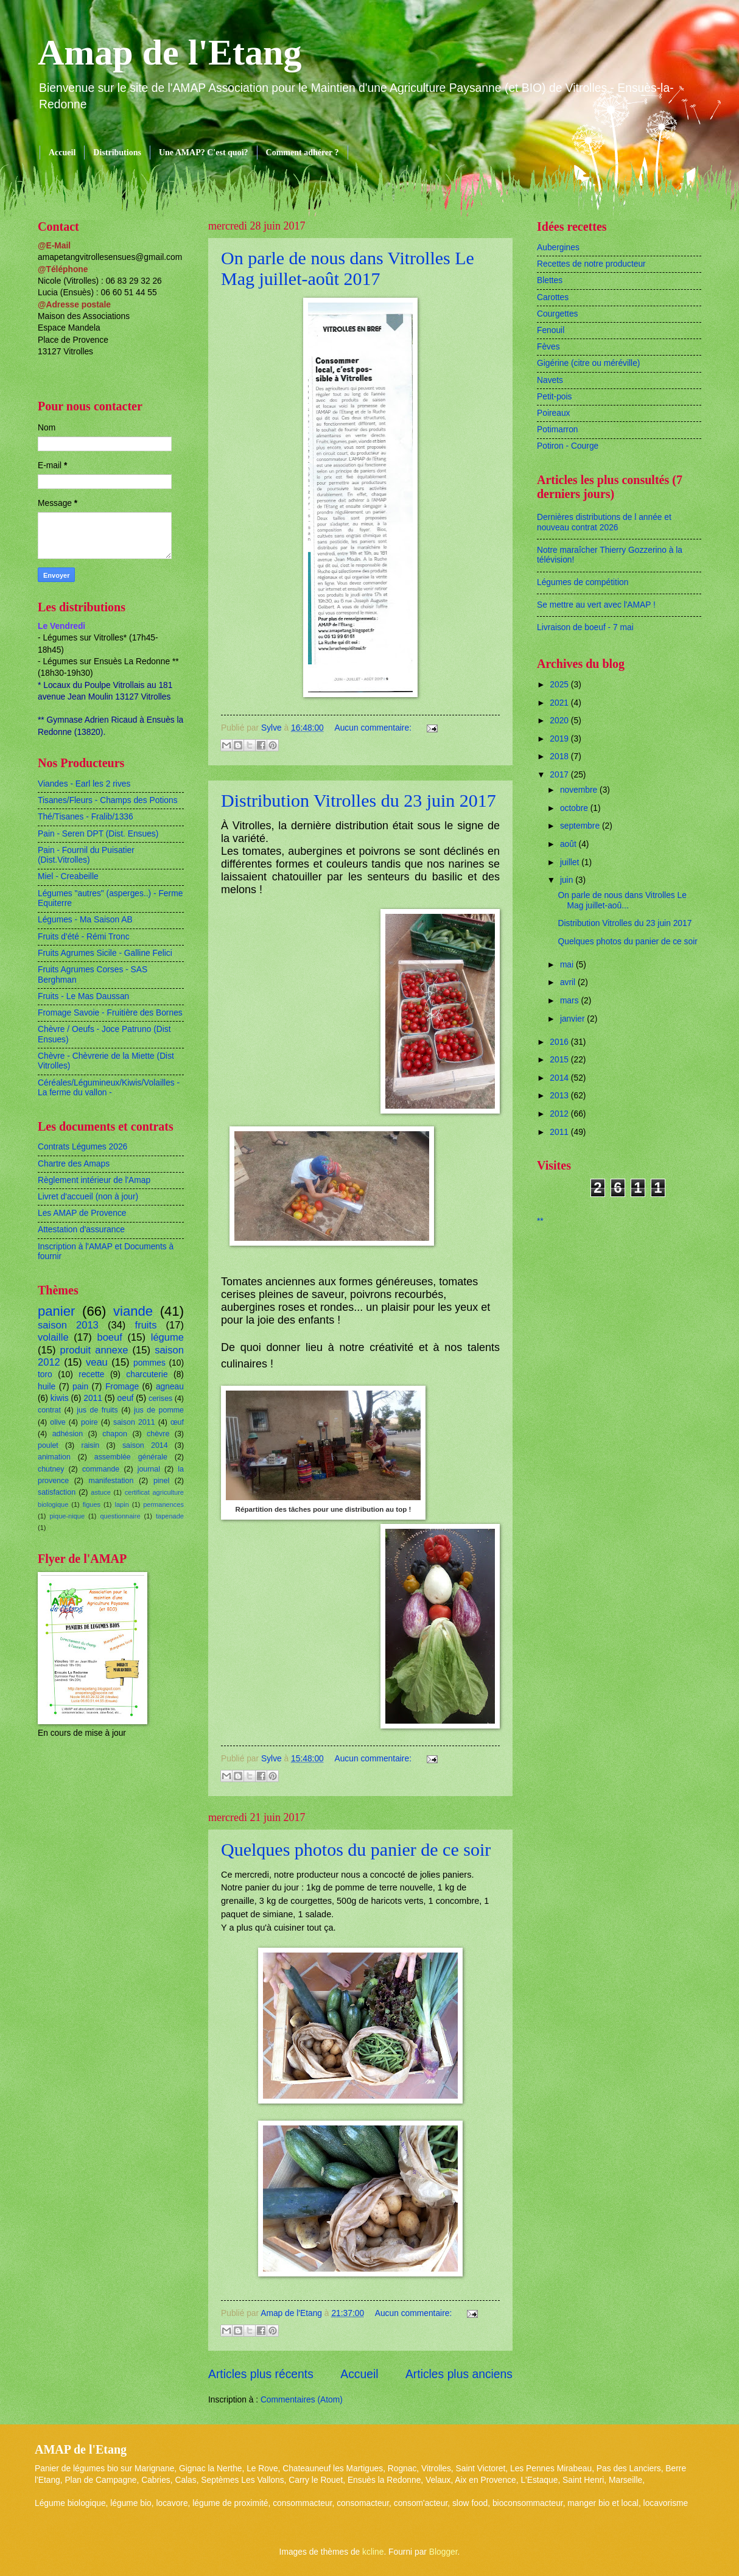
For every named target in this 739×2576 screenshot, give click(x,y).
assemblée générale (130, 1457)
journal (149, 1469)
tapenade (170, 1516)
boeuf (109, 1337)
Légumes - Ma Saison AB (85, 919)
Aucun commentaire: (373, 727)
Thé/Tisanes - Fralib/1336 (85, 816)
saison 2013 (68, 1325)
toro (45, 1374)
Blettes (549, 280)
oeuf (125, 1398)
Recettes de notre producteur (591, 263)
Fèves (548, 346)
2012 (560, 1113)
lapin (121, 1504)
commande (100, 1469)
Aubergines (558, 247)
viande (133, 1311)
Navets (550, 380)
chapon (114, 1434)
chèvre (158, 1434)
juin (567, 880)
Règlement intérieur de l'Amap (94, 1180)
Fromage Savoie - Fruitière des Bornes (110, 1012)
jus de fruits (97, 1410)
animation (54, 1457)
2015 (560, 1059)
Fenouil (550, 330)
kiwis (60, 1398)
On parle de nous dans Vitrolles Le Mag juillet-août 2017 (347, 268)
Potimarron (557, 429)
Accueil (62, 152)
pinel (161, 1480)
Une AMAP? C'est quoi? (203, 152)
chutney (51, 1469)
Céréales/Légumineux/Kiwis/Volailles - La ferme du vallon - (109, 1088)
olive (58, 1422)
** (540, 1221)
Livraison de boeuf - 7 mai (585, 627)
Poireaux (553, 413)
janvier (573, 1018)
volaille (53, 1337)
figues (91, 1504)
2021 (560, 702)
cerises (160, 1398)
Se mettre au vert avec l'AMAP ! (596, 604)
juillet (570, 862)
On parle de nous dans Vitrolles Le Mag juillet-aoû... (622, 900)
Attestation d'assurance (81, 1229)
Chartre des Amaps (74, 1163)
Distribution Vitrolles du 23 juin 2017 (358, 800)
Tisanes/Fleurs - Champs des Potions (108, 800)
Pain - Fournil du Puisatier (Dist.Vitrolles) (86, 855)
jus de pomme (159, 1410)
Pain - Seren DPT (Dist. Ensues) (98, 833)
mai (568, 964)
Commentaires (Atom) (302, 2399)
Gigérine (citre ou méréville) (588, 363)
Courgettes (557, 313)
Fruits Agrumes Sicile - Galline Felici (105, 953)
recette (91, 1374)
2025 (560, 684)
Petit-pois (554, 396)
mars (570, 1000)
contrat (49, 1410)
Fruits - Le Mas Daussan (83, 996)
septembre (581, 825)
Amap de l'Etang (169, 52)
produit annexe (94, 1350)
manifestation (111, 1480)
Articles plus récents (260, 2374)
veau (97, 1362)
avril (569, 982)
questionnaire (120, 1516)
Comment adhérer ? (302, 152)
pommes (149, 1362)
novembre (580, 790)
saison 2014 (145, 1445)
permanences (163, 1504)
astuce (101, 1492)
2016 (560, 1042)
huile (46, 1386)
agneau (170, 1386)
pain (80, 1386)
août (569, 844)
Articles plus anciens (459, 2374)
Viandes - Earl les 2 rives (84, 783)
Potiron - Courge (567, 446)
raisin (91, 1445)
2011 (92, 1398)
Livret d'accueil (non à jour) (88, 1196)
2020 (560, 720)
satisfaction (56, 1492)
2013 (560, 1095)
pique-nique (67, 1516)
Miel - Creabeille (68, 876)
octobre (575, 808)
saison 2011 (134, 1422)
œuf (177, 1422)
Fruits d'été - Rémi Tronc (84, 936)
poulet (48, 1445)
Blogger (443, 2552)
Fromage (122, 1386)
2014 (560, 1078)
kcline (373, 2552)
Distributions (117, 152)
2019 (560, 738)
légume (167, 1337)
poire (89, 1422)
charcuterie (146, 1374)
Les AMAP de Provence (82, 1213)
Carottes (553, 297)
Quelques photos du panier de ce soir (356, 1849)
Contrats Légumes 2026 (82, 1146)
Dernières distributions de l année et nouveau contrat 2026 (604, 522)
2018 (560, 756)
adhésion (67, 1434)
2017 (560, 774)
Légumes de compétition (582, 582)
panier (56, 1311)
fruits (146, 1325)
